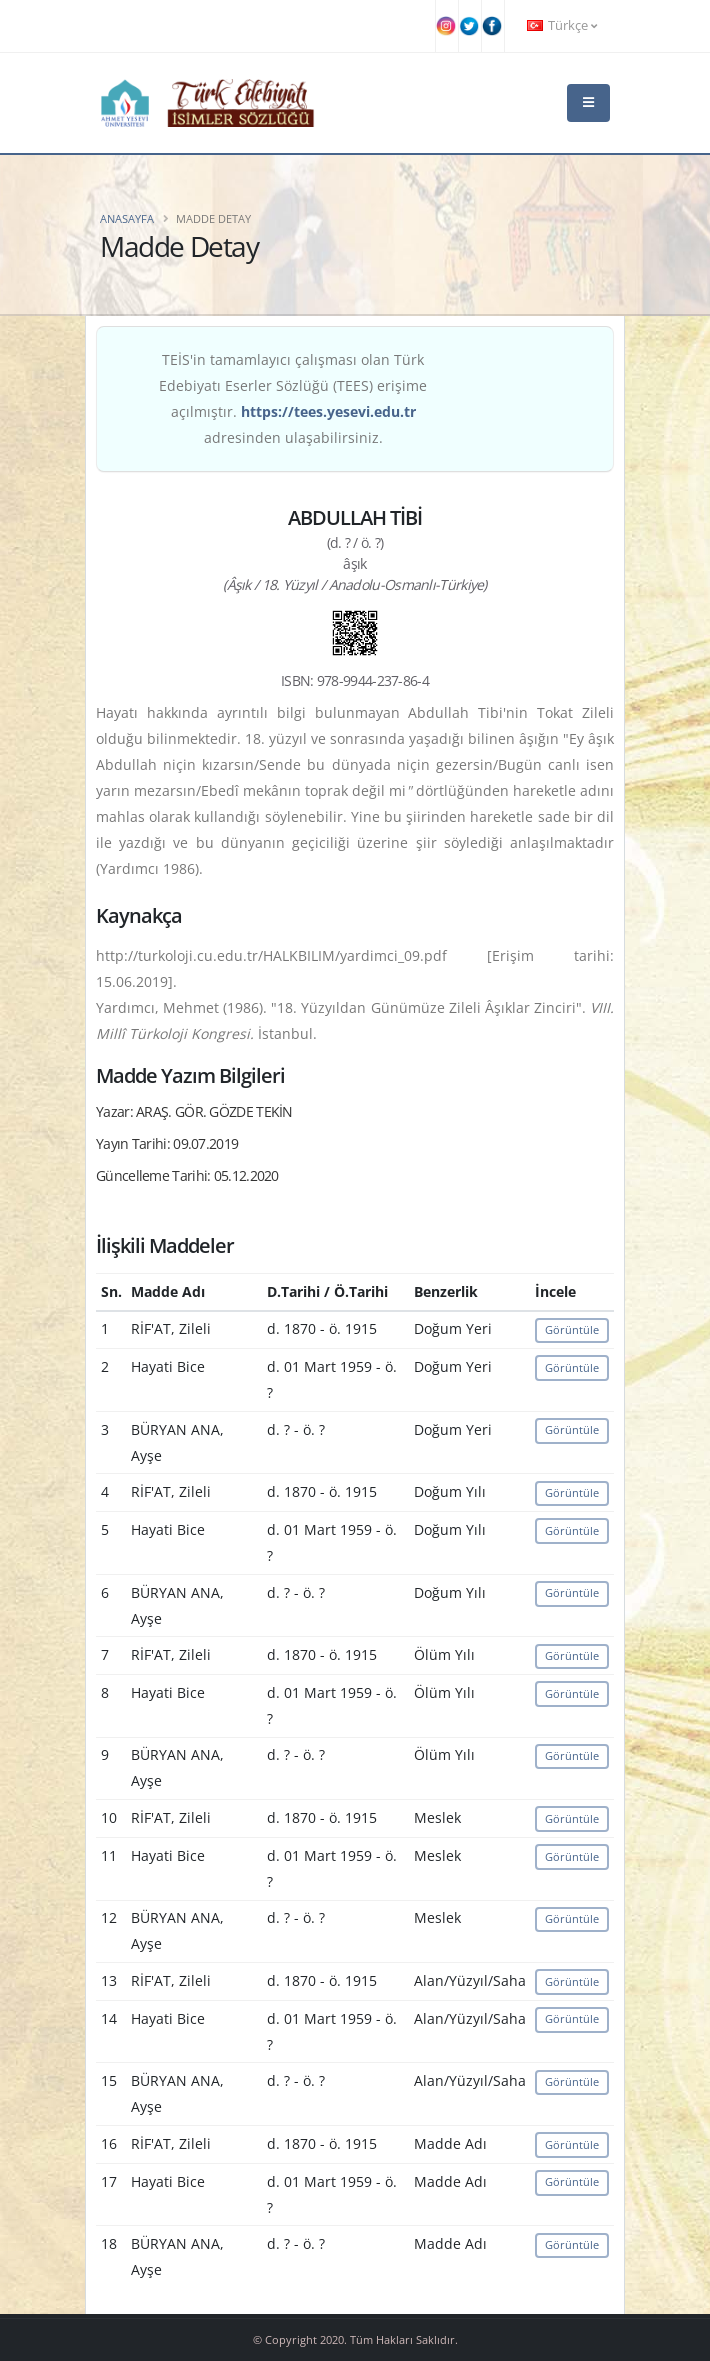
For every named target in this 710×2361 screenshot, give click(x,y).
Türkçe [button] (562, 25)
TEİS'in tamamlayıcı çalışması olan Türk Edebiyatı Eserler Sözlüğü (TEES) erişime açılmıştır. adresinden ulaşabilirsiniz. (293, 398)
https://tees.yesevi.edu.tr (328, 411)
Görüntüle (572, 1329)
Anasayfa (127, 218)
